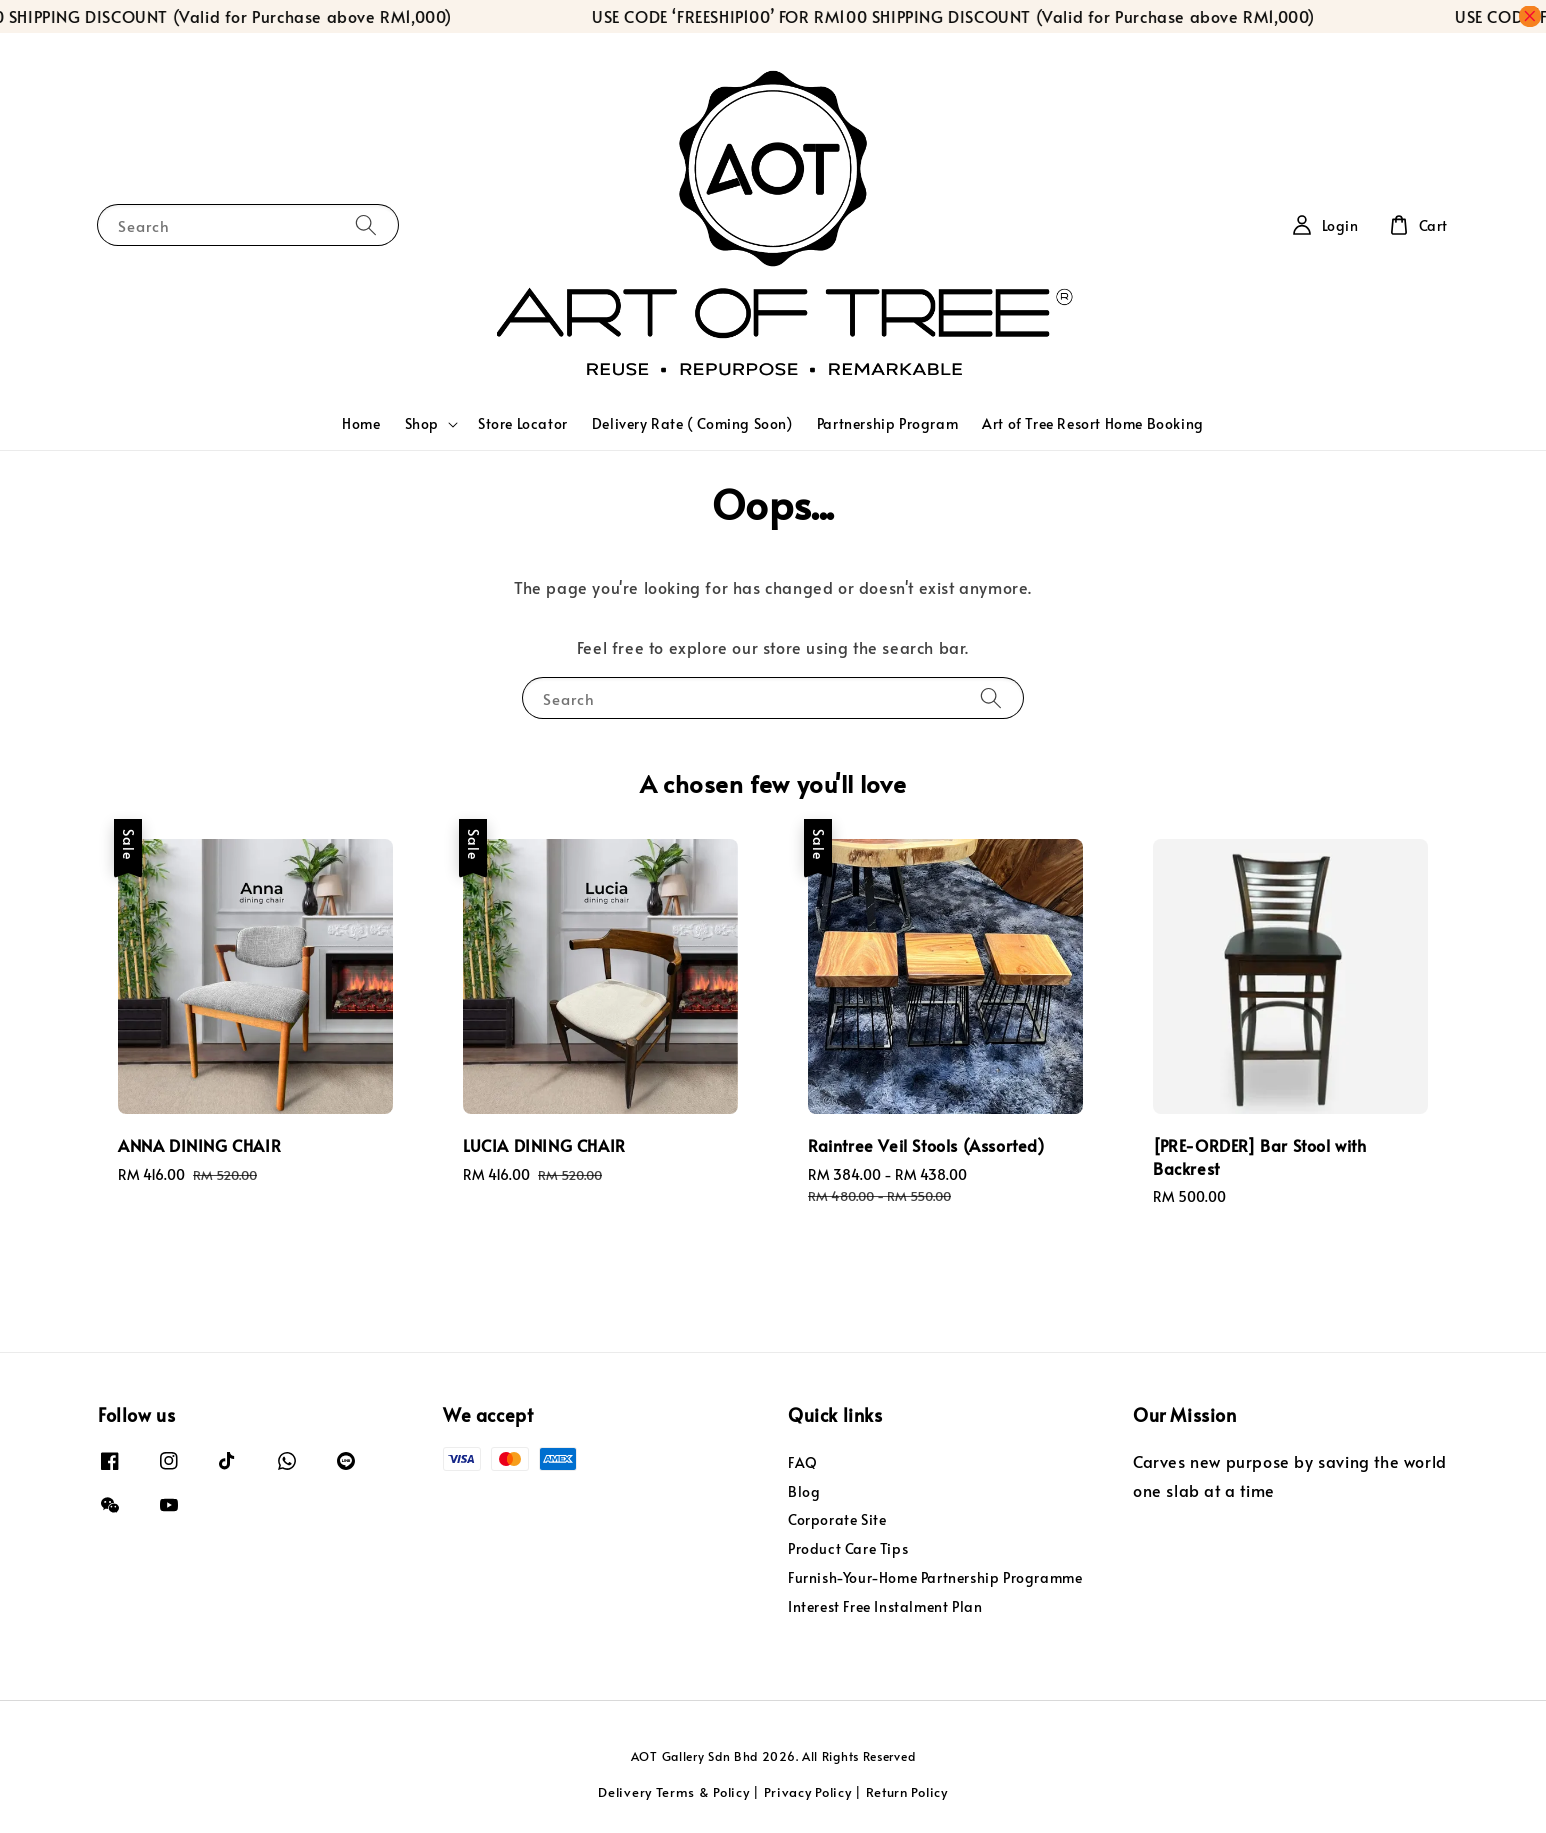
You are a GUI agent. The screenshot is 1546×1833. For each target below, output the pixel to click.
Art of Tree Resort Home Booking (1093, 423)
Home (361, 423)
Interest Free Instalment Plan (885, 1606)
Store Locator (523, 423)
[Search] (366, 224)
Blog (804, 1491)
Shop (422, 424)
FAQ (803, 1463)
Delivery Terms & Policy (673, 1792)
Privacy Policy (808, 1792)
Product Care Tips (848, 1548)
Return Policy (907, 1792)
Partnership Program (887, 423)
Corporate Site (837, 1519)
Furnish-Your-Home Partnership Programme (935, 1577)
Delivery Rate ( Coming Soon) (692, 423)
